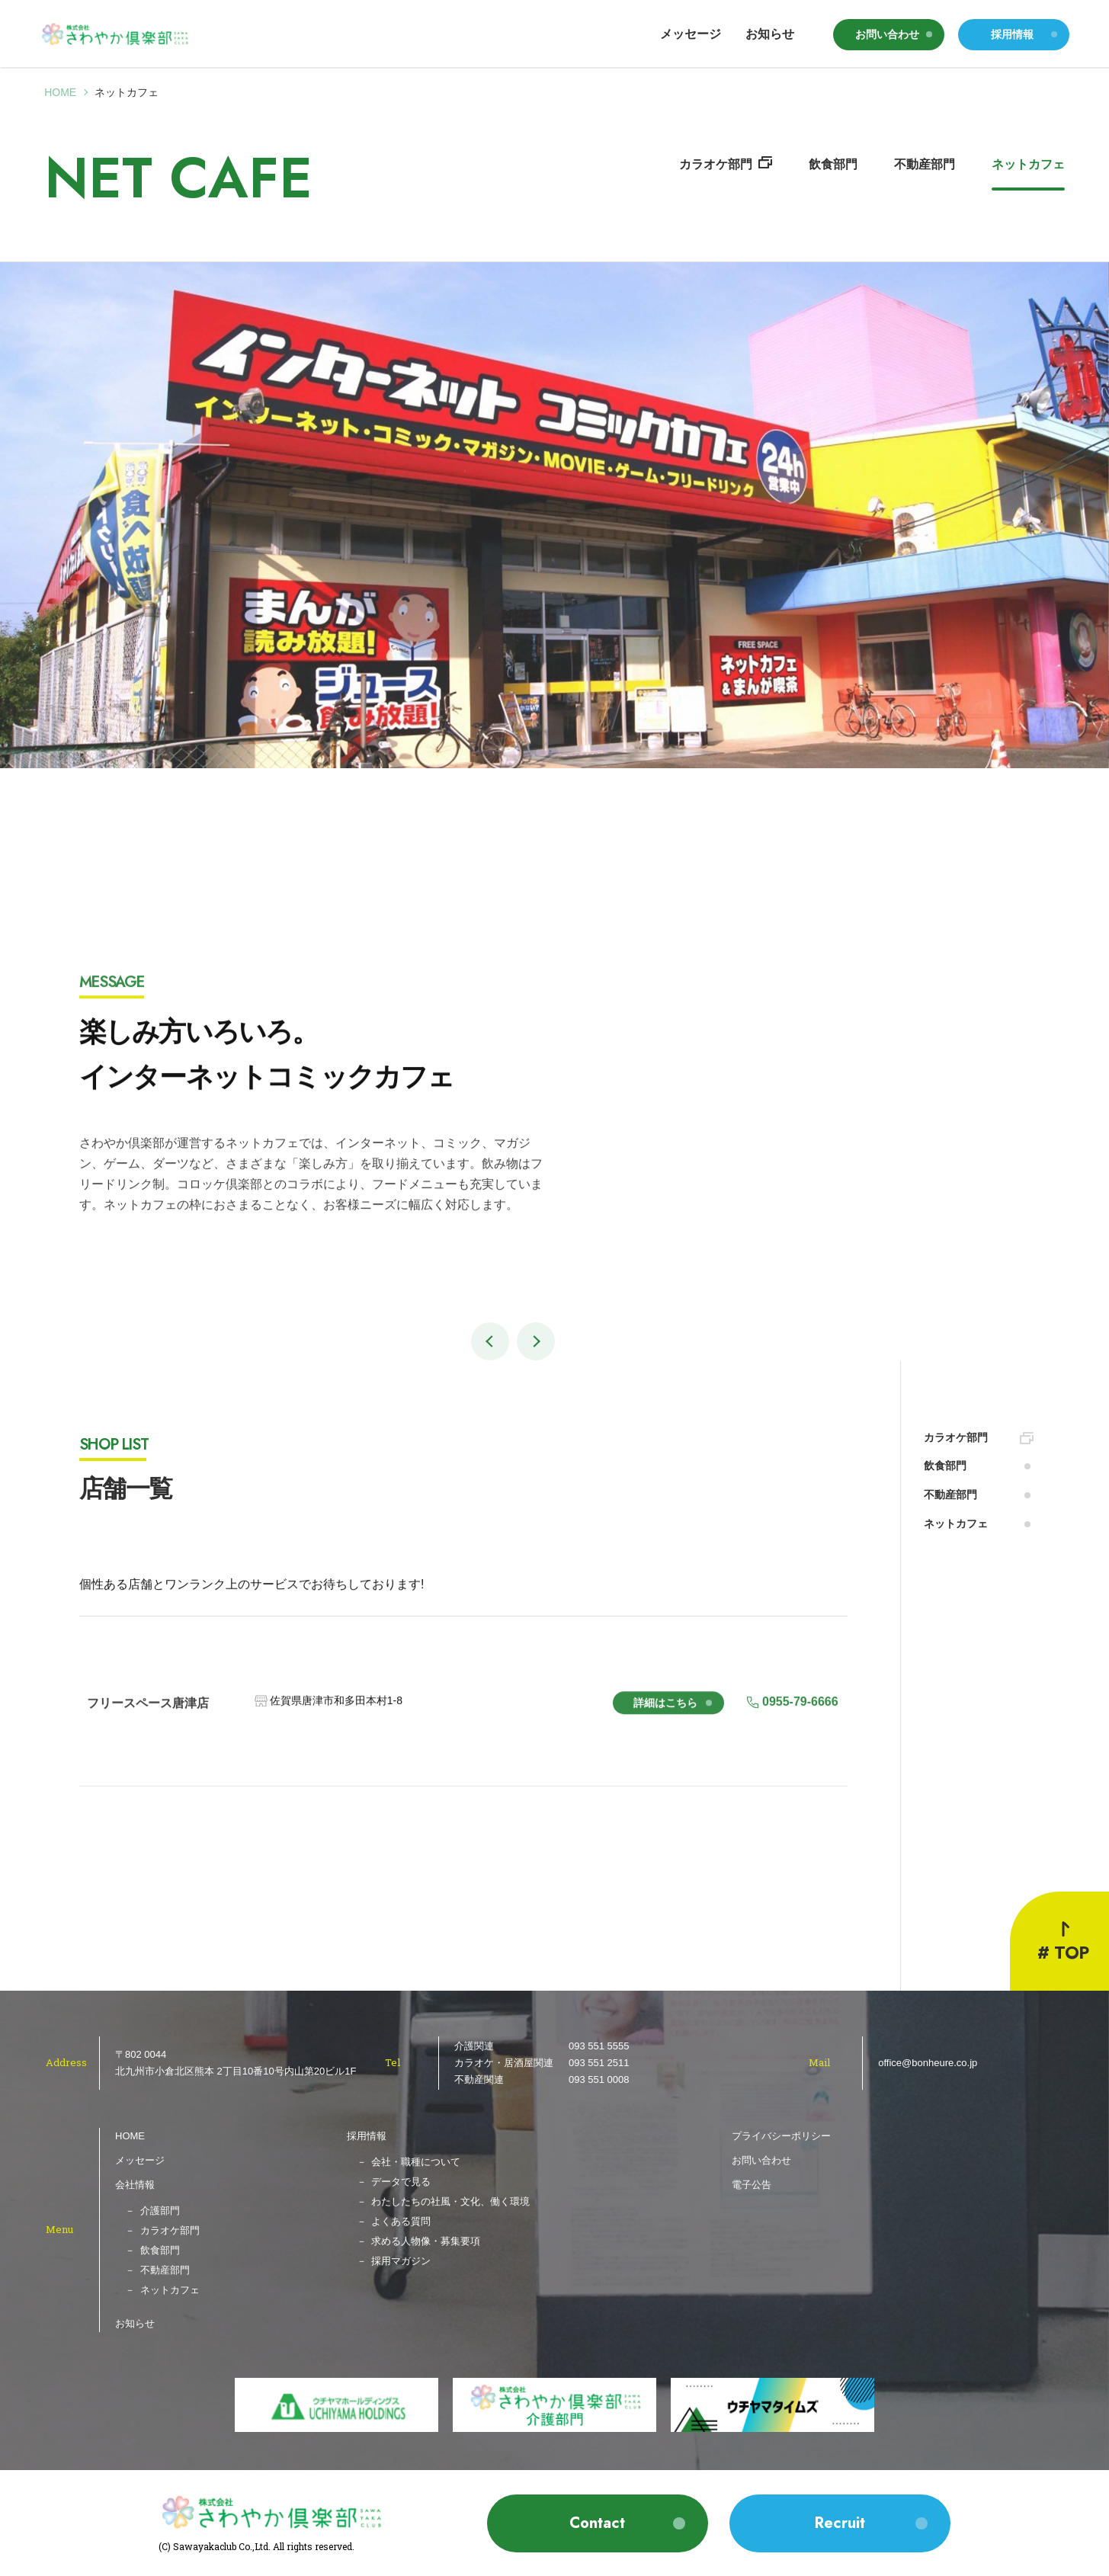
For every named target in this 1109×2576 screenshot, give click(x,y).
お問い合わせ (887, 34)
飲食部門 (833, 164)
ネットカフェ (1028, 164)
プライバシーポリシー (781, 2136)
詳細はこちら (665, 1717)
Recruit (840, 2523)
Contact (597, 2523)
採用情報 (1012, 34)
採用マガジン (401, 2261)
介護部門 (160, 2210)
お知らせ (769, 33)
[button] (490, 1341)
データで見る (401, 2181)
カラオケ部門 (715, 164)
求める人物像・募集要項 (425, 2241)
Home (60, 92)
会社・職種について (415, 2161)
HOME (130, 2136)
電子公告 (751, 2184)
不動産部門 (924, 164)
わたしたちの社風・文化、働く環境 (450, 2201)
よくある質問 (401, 2221)
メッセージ (690, 33)
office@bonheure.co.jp (927, 2062)
